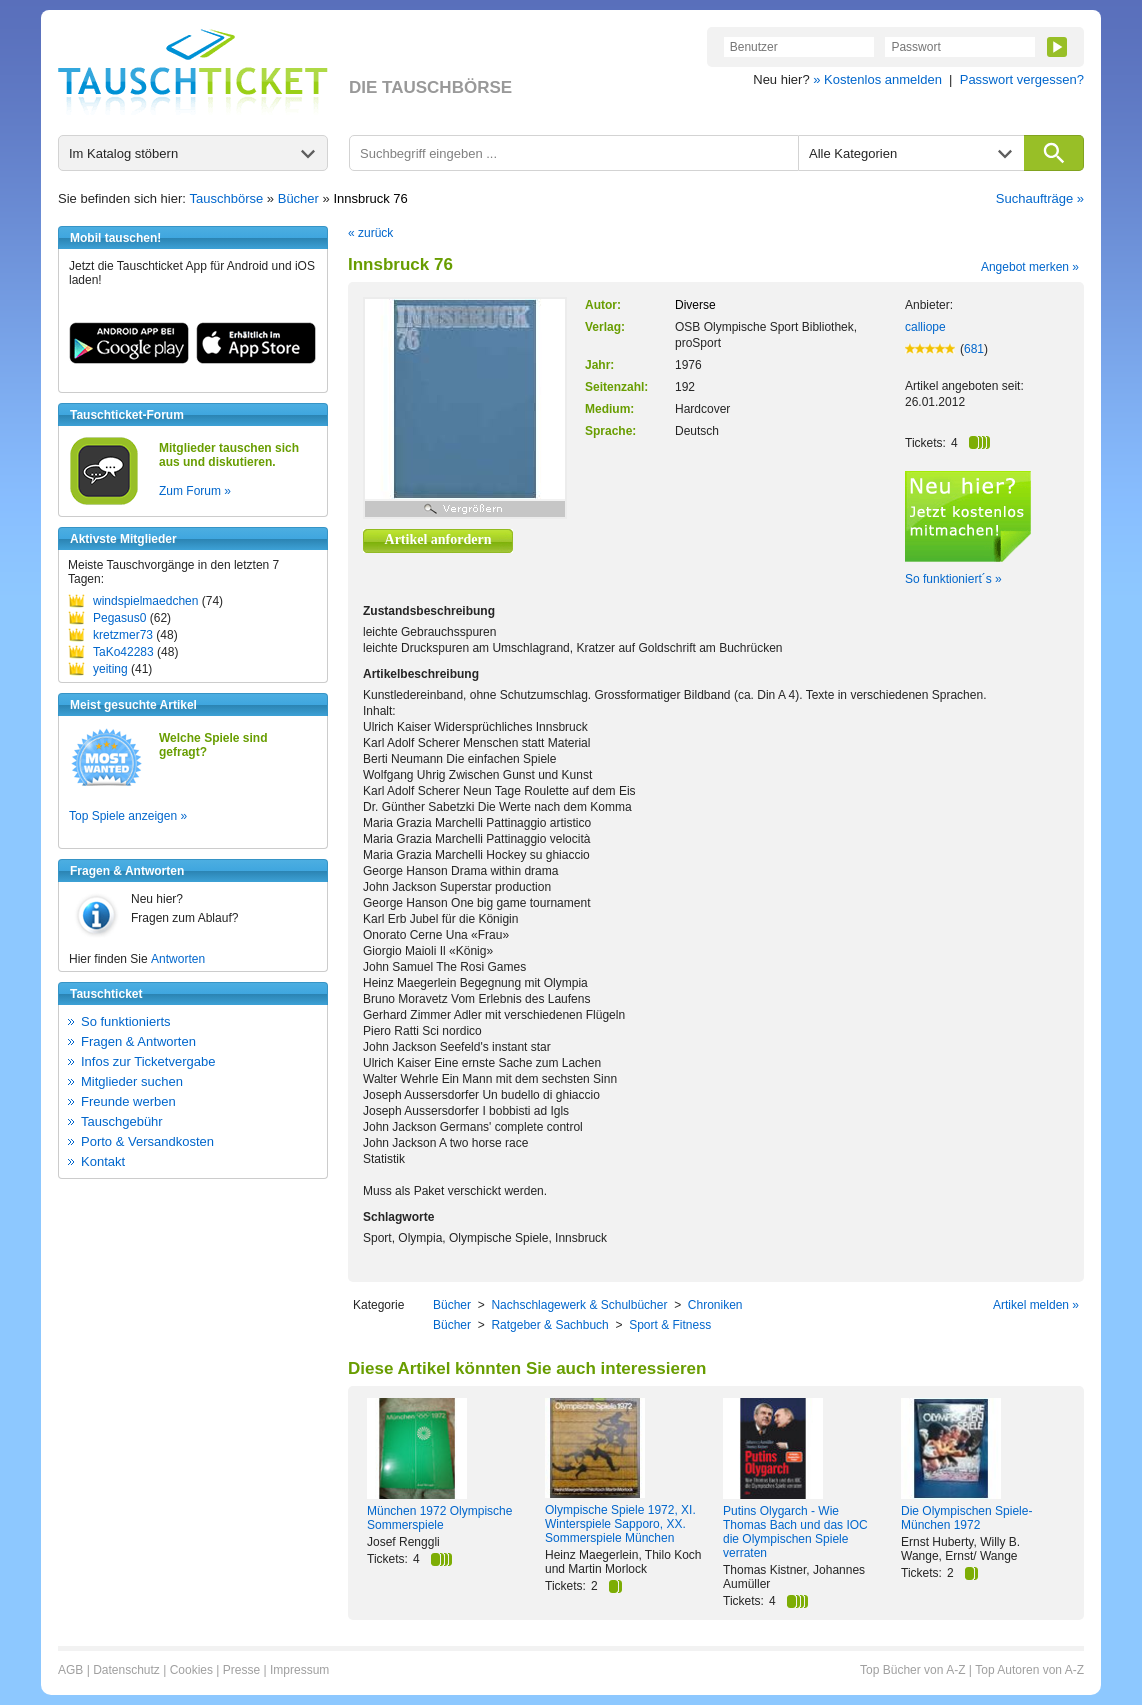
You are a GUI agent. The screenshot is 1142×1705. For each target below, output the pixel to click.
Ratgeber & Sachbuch (549, 1325)
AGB (70, 1670)
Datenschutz (126, 1670)
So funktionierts (126, 1021)
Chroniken (715, 1305)
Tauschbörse (227, 198)
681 (974, 349)
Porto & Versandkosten (147, 1141)
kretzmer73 (123, 635)
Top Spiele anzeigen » (128, 816)
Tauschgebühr (122, 1121)
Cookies (191, 1670)
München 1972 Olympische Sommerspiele (439, 1518)
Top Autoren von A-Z (1029, 1670)
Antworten (178, 959)
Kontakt (103, 1161)
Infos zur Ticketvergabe (148, 1061)
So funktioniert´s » (953, 579)
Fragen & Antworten (138, 1041)
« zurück (370, 233)
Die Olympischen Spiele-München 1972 (966, 1518)
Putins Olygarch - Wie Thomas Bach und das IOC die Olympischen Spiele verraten (795, 1532)
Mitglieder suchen (132, 1081)
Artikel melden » (1036, 1305)
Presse (241, 1670)
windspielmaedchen (145, 601)
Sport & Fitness (670, 1325)
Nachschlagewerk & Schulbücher (579, 1305)
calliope (925, 327)
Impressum (299, 1670)
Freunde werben (128, 1101)
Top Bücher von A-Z (912, 1670)
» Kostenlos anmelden (877, 79)
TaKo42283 (123, 652)
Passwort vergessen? (1022, 79)
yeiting (110, 669)
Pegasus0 (119, 618)
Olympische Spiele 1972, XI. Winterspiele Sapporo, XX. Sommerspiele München (620, 1524)
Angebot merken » (1030, 267)
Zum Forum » (195, 491)
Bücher (298, 198)
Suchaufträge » (1040, 198)
